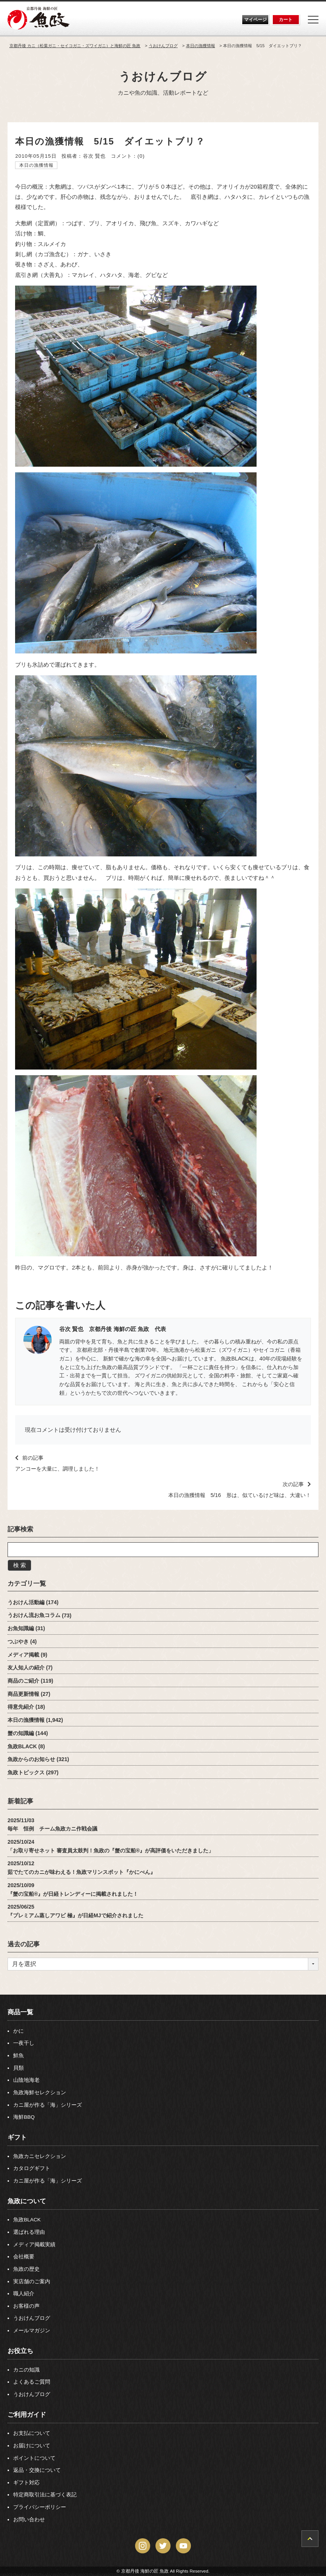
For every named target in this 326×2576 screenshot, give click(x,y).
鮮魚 (18, 2055)
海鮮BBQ (24, 2117)
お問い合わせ (29, 2519)
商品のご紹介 (23, 1681)
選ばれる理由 (29, 2232)
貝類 (18, 2068)
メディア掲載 (23, 1655)
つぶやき (18, 1641)
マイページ (255, 19)
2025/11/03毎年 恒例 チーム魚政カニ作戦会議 (52, 1824)
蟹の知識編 (21, 1733)
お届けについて (31, 2445)
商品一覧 (20, 2012)
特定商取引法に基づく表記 (45, 2495)
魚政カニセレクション (39, 2156)
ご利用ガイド (27, 2414)
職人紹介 (23, 2293)
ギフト (17, 2137)
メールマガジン (31, 2330)
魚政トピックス (26, 1772)
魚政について (27, 2201)
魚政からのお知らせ (31, 1759)
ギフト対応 (26, 2482)
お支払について (31, 2433)
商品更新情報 (23, 1694)
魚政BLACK (22, 1746)
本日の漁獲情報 (36, 165)
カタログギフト (31, 2168)
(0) (141, 156)
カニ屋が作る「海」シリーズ (47, 2105)
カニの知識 (26, 2370)
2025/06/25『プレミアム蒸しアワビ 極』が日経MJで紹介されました (75, 1911)
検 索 (19, 1565)
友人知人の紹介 (26, 1668)
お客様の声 (26, 2306)
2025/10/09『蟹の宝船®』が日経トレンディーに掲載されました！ (73, 1889)
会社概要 (23, 2256)
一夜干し (23, 2043)
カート (285, 19)
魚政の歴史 (26, 2269)
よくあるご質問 (31, 2382)
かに (18, 2031)
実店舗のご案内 (31, 2281)
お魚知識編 (21, 1628)
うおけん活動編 (26, 1602)
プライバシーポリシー (39, 2507)
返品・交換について (37, 2470)
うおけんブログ (163, 76)
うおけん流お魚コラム (34, 1615)
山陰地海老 (26, 2080)
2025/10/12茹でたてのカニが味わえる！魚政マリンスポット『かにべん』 (81, 1867)
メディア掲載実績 (34, 2244)
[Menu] (313, 19)
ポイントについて (34, 2458)
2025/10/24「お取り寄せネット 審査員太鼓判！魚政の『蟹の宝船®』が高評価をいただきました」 (111, 1846)
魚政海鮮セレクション (39, 2092)
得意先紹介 (21, 1707)
